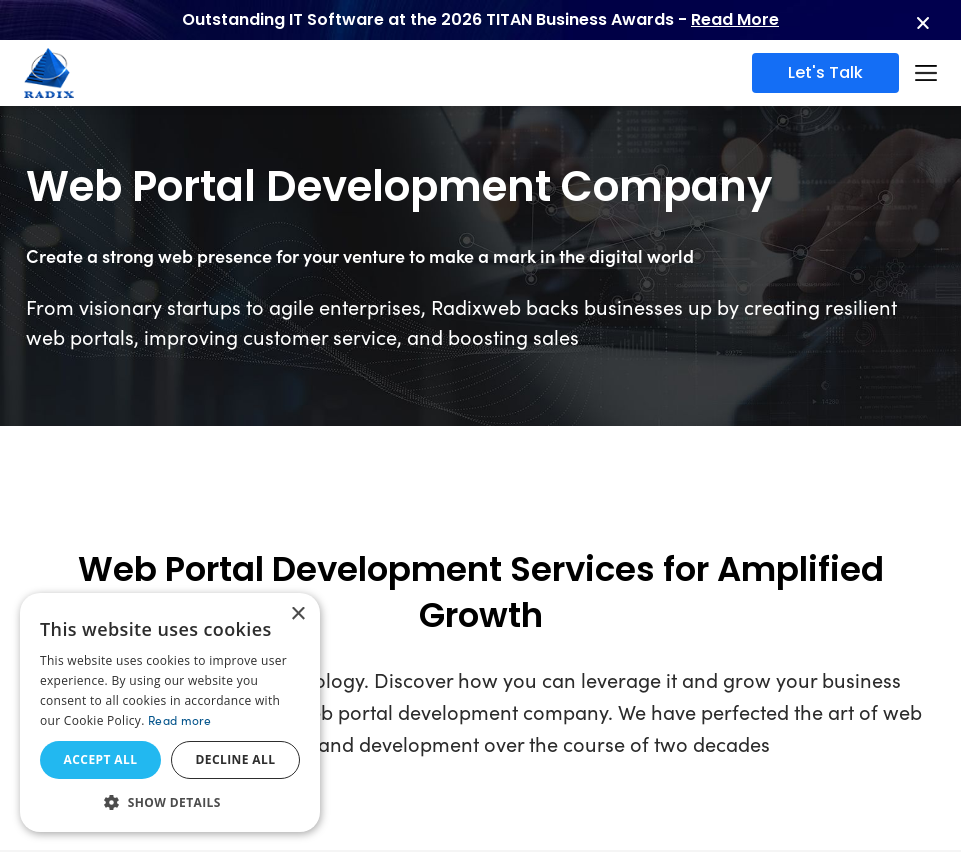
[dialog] (170, 712)
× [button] (297, 614)
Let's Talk (825, 72)
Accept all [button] (101, 759)
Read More (735, 19)
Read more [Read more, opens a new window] (180, 720)
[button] (170, 802)
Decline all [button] (236, 759)
